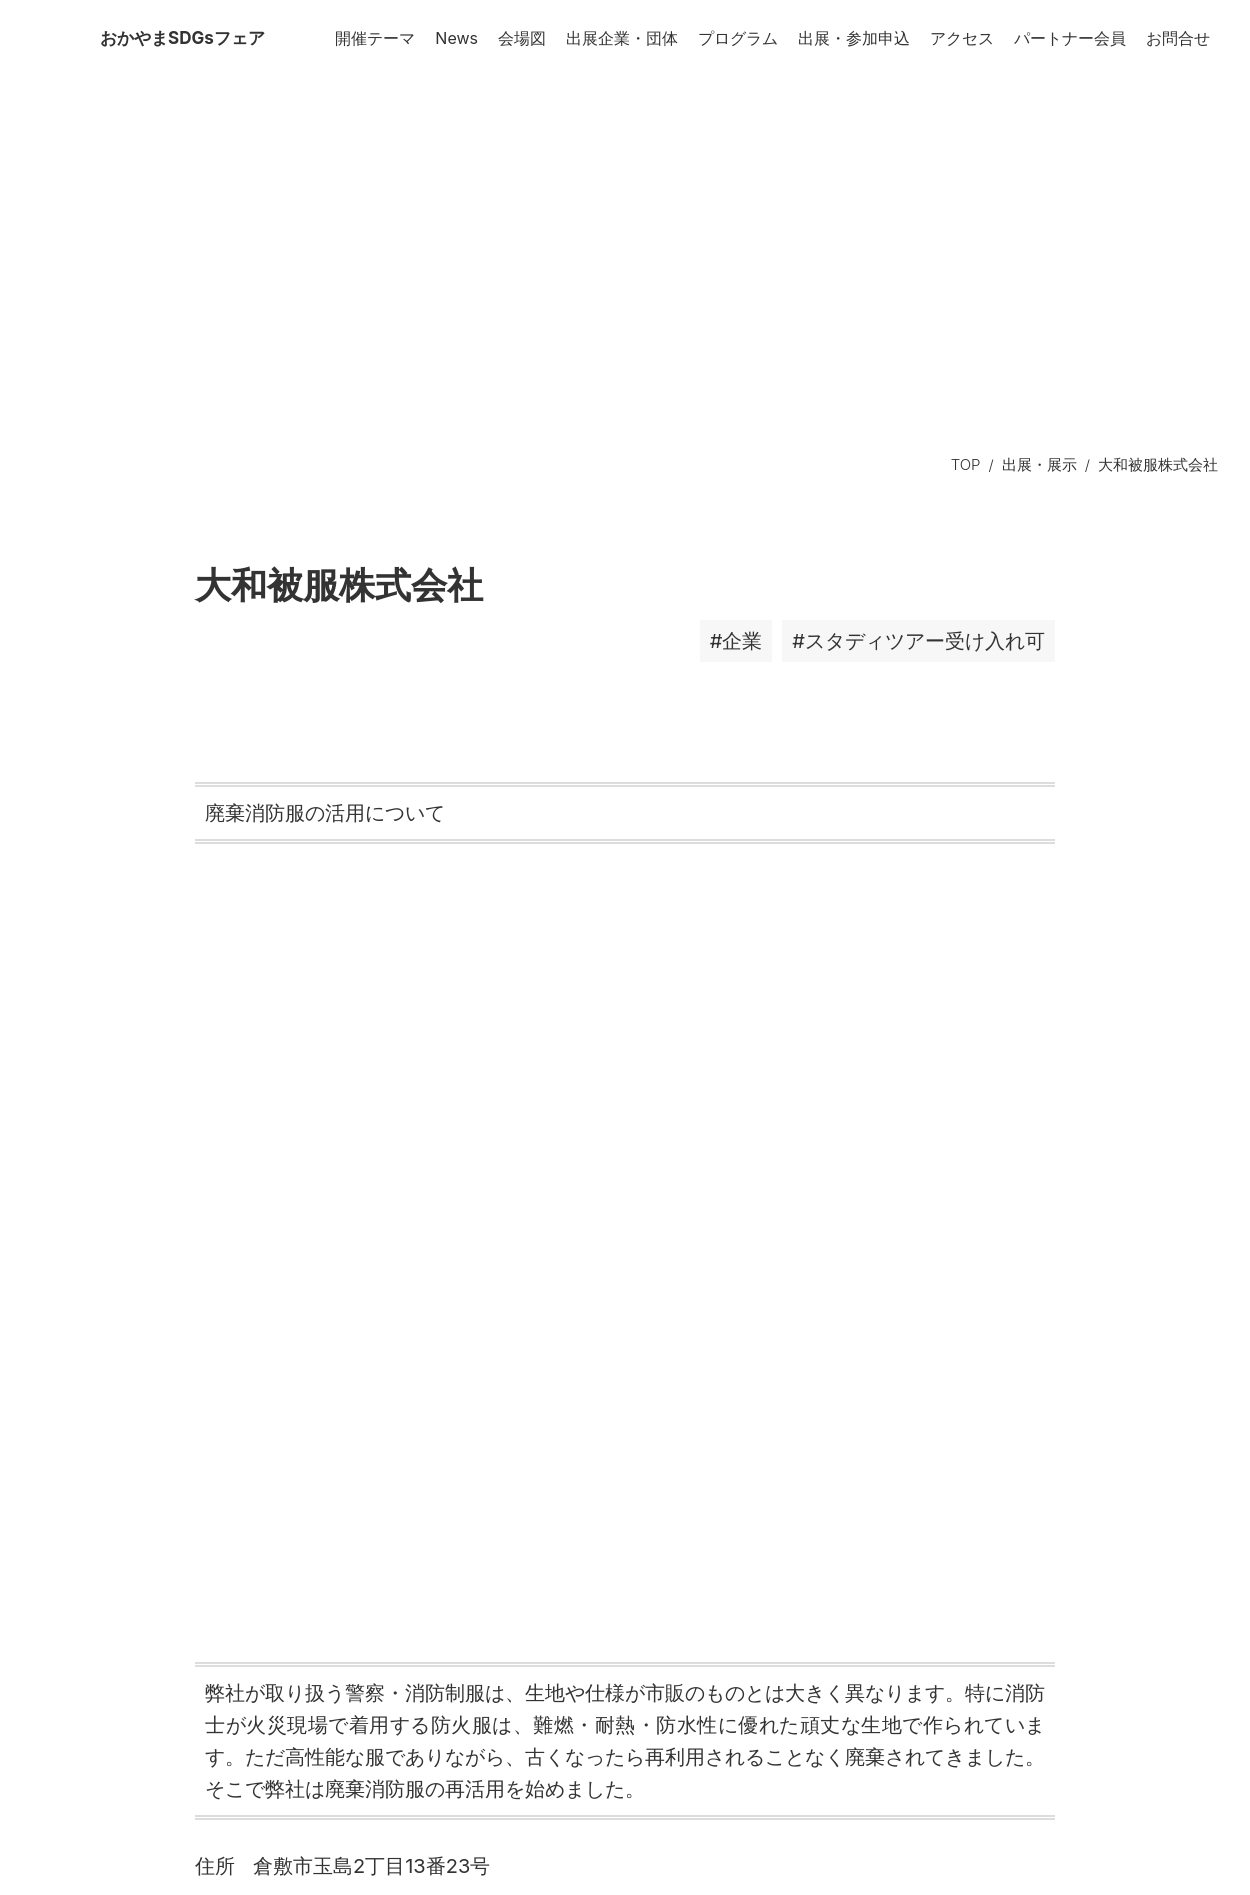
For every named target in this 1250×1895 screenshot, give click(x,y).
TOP (966, 464)
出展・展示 (1039, 464)
